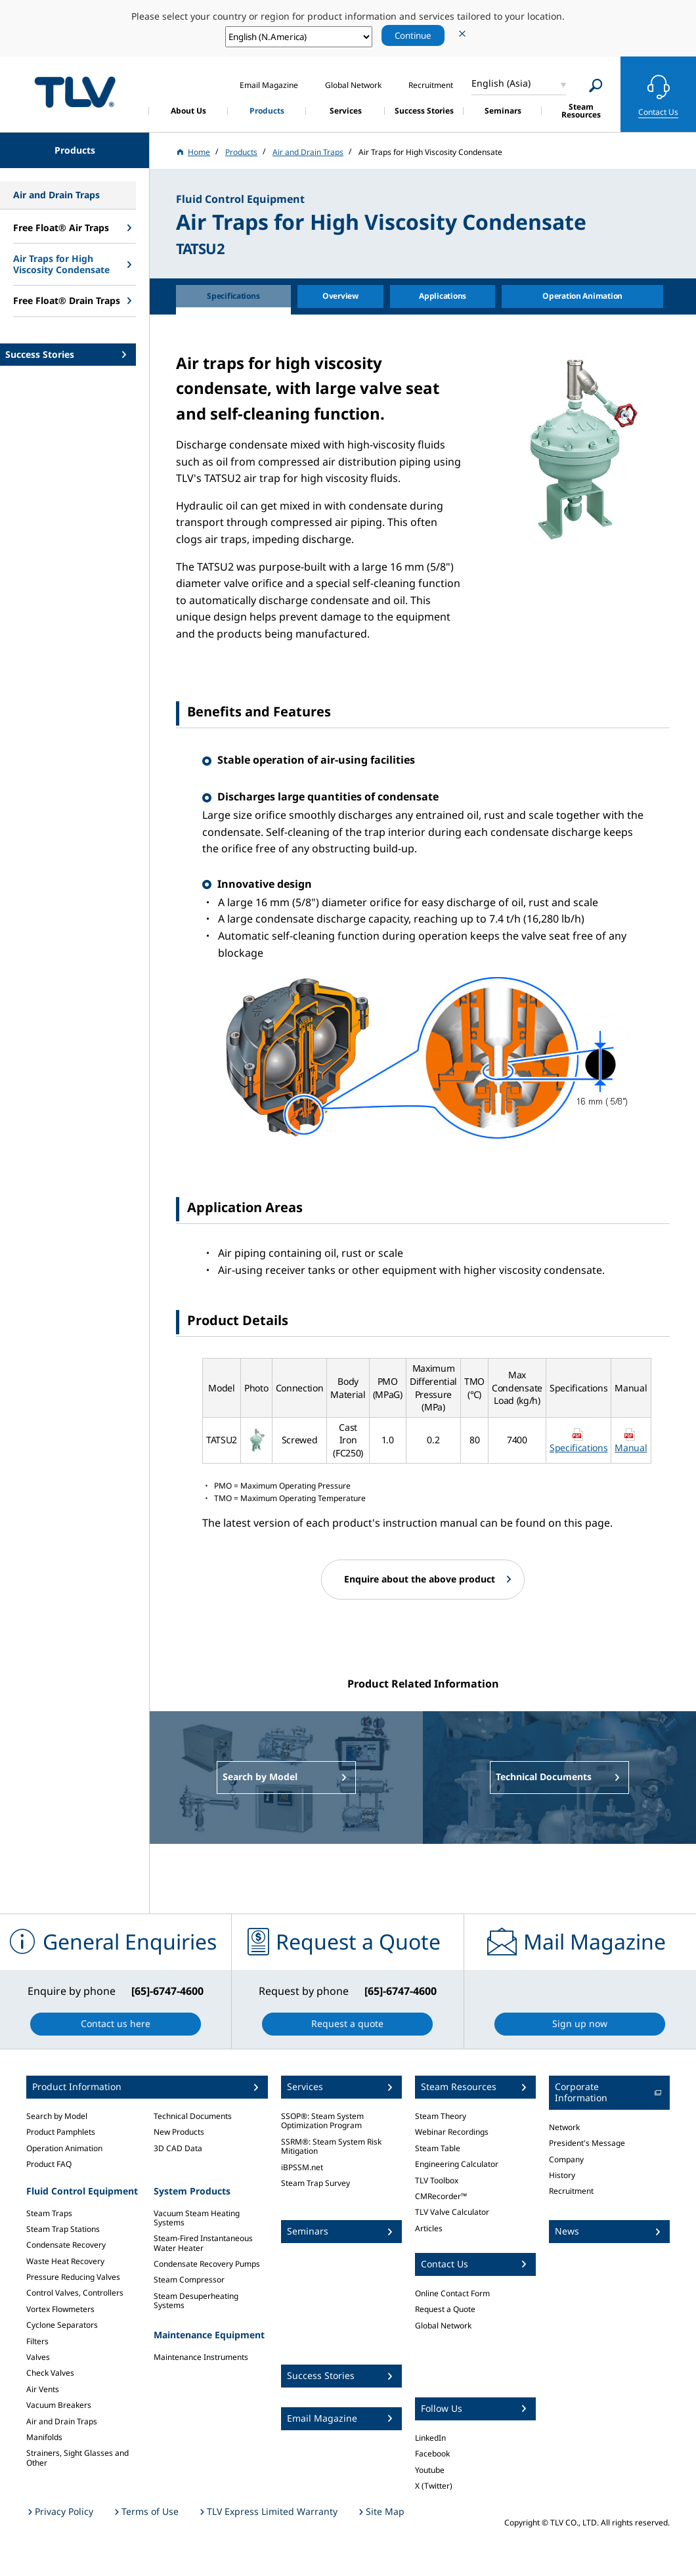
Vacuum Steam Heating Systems (197, 2218)
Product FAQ (49, 2164)
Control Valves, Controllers (74, 2292)
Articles (429, 2228)
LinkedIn (430, 2437)
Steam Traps (49, 2213)
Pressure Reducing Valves (73, 2276)
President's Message (587, 2143)
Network (564, 2127)
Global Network (443, 2325)
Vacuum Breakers (58, 2405)
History (562, 2175)
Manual (631, 1447)
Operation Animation (64, 2148)
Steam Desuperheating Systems (196, 2300)
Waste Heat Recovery (65, 2261)
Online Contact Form (452, 2293)
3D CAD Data (178, 2148)
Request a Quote (445, 2309)
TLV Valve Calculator (452, 2211)
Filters (37, 2341)
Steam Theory (440, 2116)
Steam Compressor (189, 2279)
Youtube (430, 2470)
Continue (413, 35)
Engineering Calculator (456, 2164)
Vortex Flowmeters (60, 2309)
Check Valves (50, 2372)
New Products (179, 2131)
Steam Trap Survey (315, 2183)
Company (566, 2159)
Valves (38, 2357)
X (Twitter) (433, 2485)
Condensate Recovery (66, 2244)
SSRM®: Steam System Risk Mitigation (331, 2146)
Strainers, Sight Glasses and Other (77, 2457)
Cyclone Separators (62, 2324)
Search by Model (56, 2116)
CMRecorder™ (441, 2196)
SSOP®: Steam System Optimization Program (322, 2120)
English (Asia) (501, 83)
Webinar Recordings (452, 2131)
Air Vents (42, 2389)
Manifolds (44, 2437)
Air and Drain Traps (61, 2421)
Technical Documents (193, 2116)
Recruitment (571, 2190)
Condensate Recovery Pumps (207, 2263)
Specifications (579, 1447)
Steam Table (437, 2148)
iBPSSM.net (302, 2167)
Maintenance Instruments (201, 2357)
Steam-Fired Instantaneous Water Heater (203, 2243)
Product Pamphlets (60, 2131)
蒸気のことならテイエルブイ (75, 92)
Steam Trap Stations (63, 2229)
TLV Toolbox (436, 2180)
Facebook (432, 2453)
